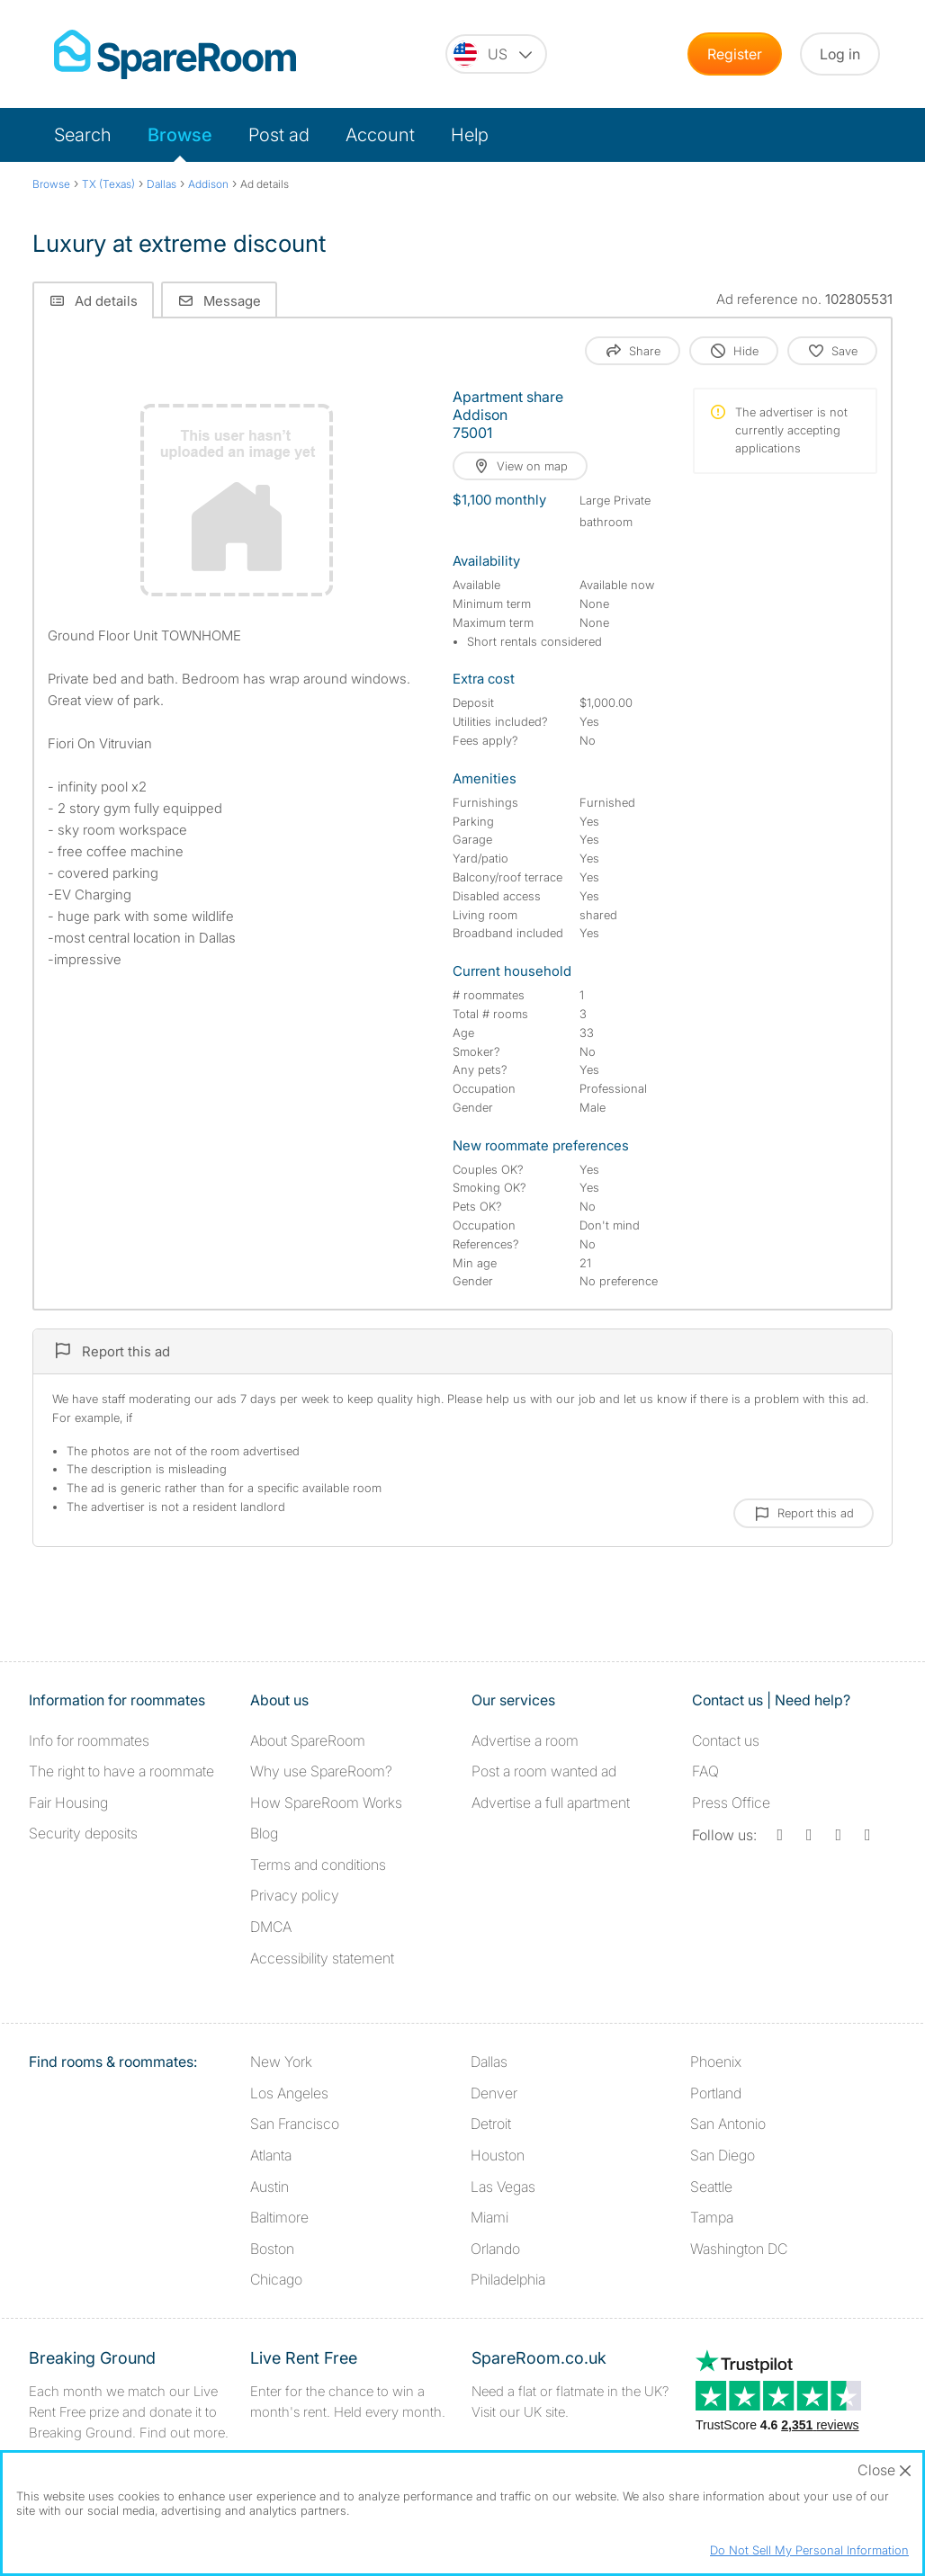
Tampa (711, 2217)
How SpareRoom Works (326, 1802)
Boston (272, 2249)
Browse (180, 135)
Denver (494, 2093)
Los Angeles (289, 2093)
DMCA (271, 1927)
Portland (715, 2093)
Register (734, 54)
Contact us (725, 1740)
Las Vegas (503, 2187)
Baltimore (279, 2217)
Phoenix (715, 2062)
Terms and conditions (318, 1865)
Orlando (495, 2249)
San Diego (722, 2155)
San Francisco (294, 2124)
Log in (840, 54)
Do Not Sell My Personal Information (809, 2550)
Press (731, 1802)
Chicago (276, 2279)
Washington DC (738, 2249)
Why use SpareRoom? (321, 1771)
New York (281, 2062)
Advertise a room (525, 1740)
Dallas (489, 2062)
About (307, 1740)
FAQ (705, 1771)
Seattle (711, 2187)
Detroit (491, 2124)
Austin (269, 2187)
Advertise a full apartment (550, 1802)
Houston (498, 2155)
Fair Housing (68, 1802)
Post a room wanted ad (543, 1771)
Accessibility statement (322, 1958)
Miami (489, 2217)
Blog (264, 1833)
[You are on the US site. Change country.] (496, 54)
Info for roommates (89, 1740)
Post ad (279, 135)
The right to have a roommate (121, 1771)
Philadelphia (508, 2279)
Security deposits (83, 1833)
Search (83, 135)
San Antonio (728, 2124)
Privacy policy (294, 1895)
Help (470, 135)
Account (380, 135)
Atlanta (271, 2155)
